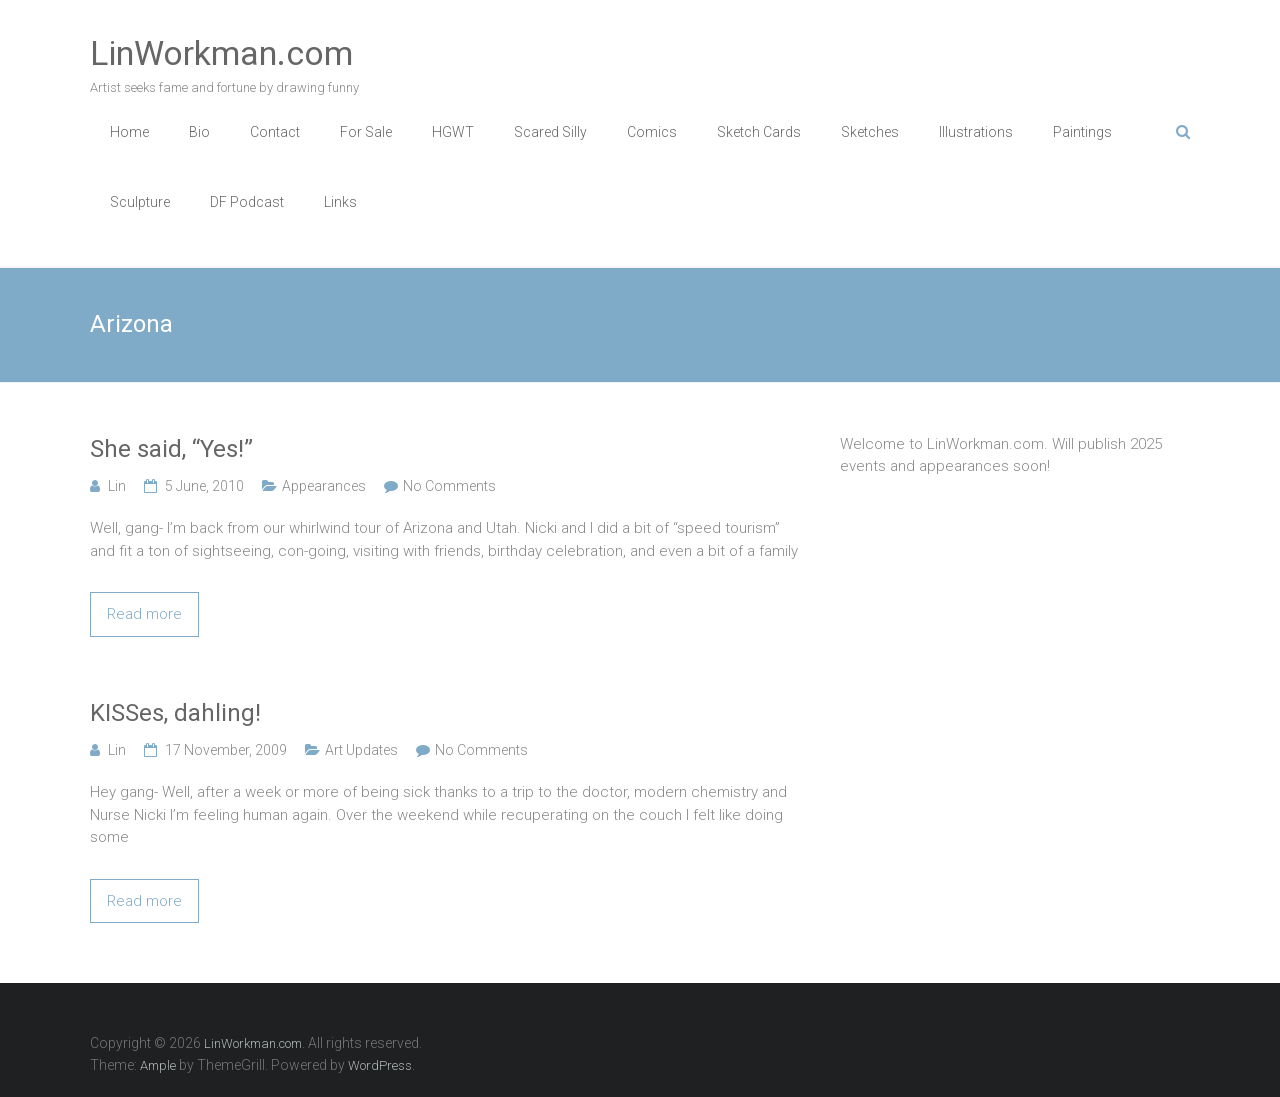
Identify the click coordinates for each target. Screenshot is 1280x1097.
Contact (275, 132)
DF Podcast (247, 202)
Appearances (324, 486)
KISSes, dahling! (175, 713)
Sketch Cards (759, 132)
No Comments (449, 486)
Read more (144, 614)
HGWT (453, 132)
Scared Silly (550, 132)
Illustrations (976, 132)
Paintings (1082, 132)
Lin (117, 486)
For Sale (366, 132)
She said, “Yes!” (171, 449)
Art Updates (361, 750)
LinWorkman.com (221, 53)
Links (340, 202)
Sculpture (140, 202)
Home (129, 132)
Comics (652, 132)
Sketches (870, 132)
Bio (199, 132)
